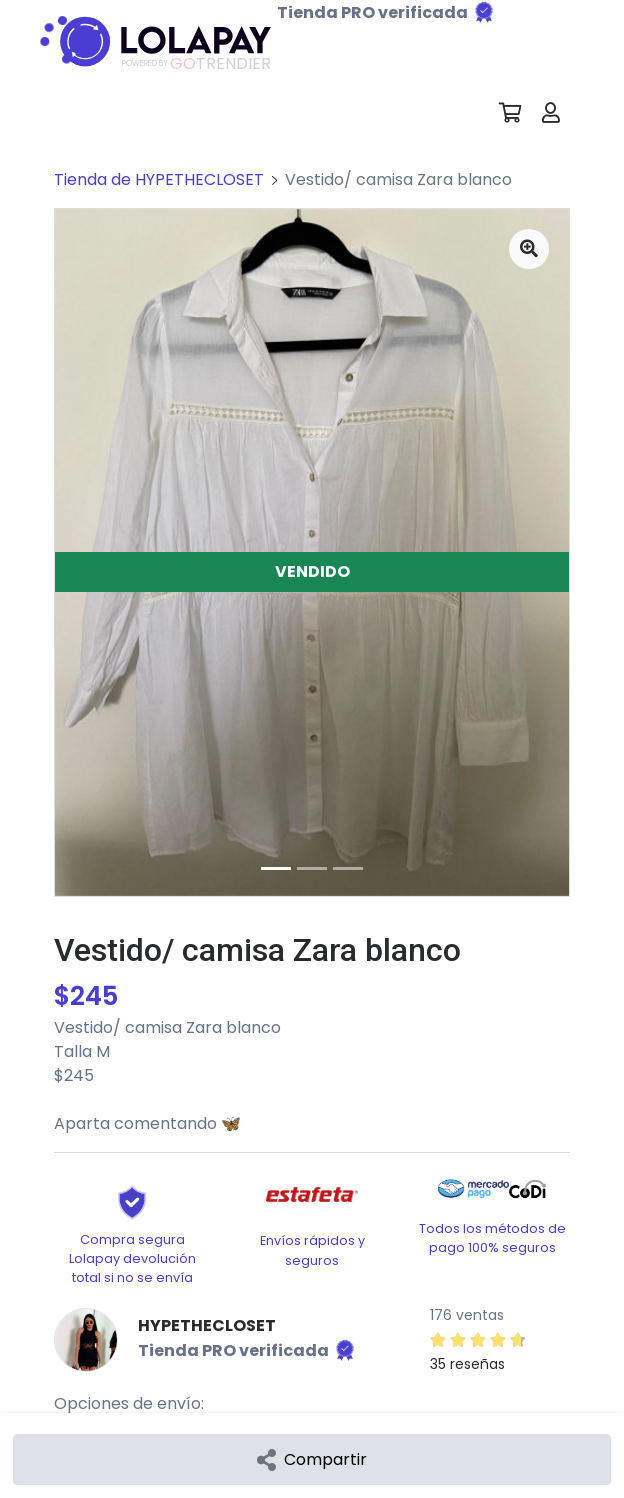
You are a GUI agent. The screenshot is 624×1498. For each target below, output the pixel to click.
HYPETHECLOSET (207, 1325)
